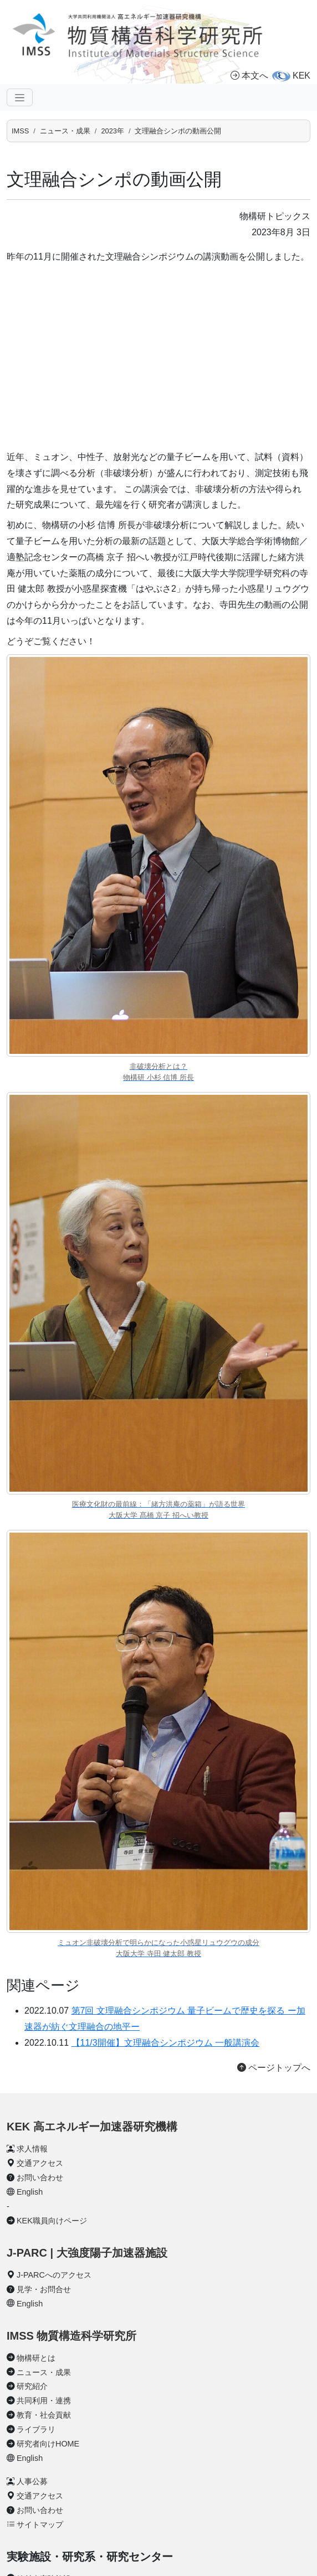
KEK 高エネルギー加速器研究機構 (92, 2126)
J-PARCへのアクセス (54, 2274)
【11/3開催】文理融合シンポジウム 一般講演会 (165, 2042)
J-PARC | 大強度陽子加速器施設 (87, 2253)
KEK (301, 75)
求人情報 (32, 2148)
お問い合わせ (40, 2177)
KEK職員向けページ (52, 2220)
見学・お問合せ (44, 2289)
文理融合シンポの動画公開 (178, 131)
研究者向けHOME (48, 2443)
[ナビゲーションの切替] (20, 97)
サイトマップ (40, 2524)
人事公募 (32, 2481)
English (30, 2191)
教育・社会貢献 (44, 2415)
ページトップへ (273, 2067)
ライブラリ (36, 2429)
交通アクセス (40, 2163)
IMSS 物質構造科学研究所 (71, 2336)
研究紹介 (32, 2386)
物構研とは (36, 2357)
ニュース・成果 (65, 131)
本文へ (249, 75)
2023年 (112, 131)
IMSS (20, 131)
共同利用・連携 (44, 2400)
